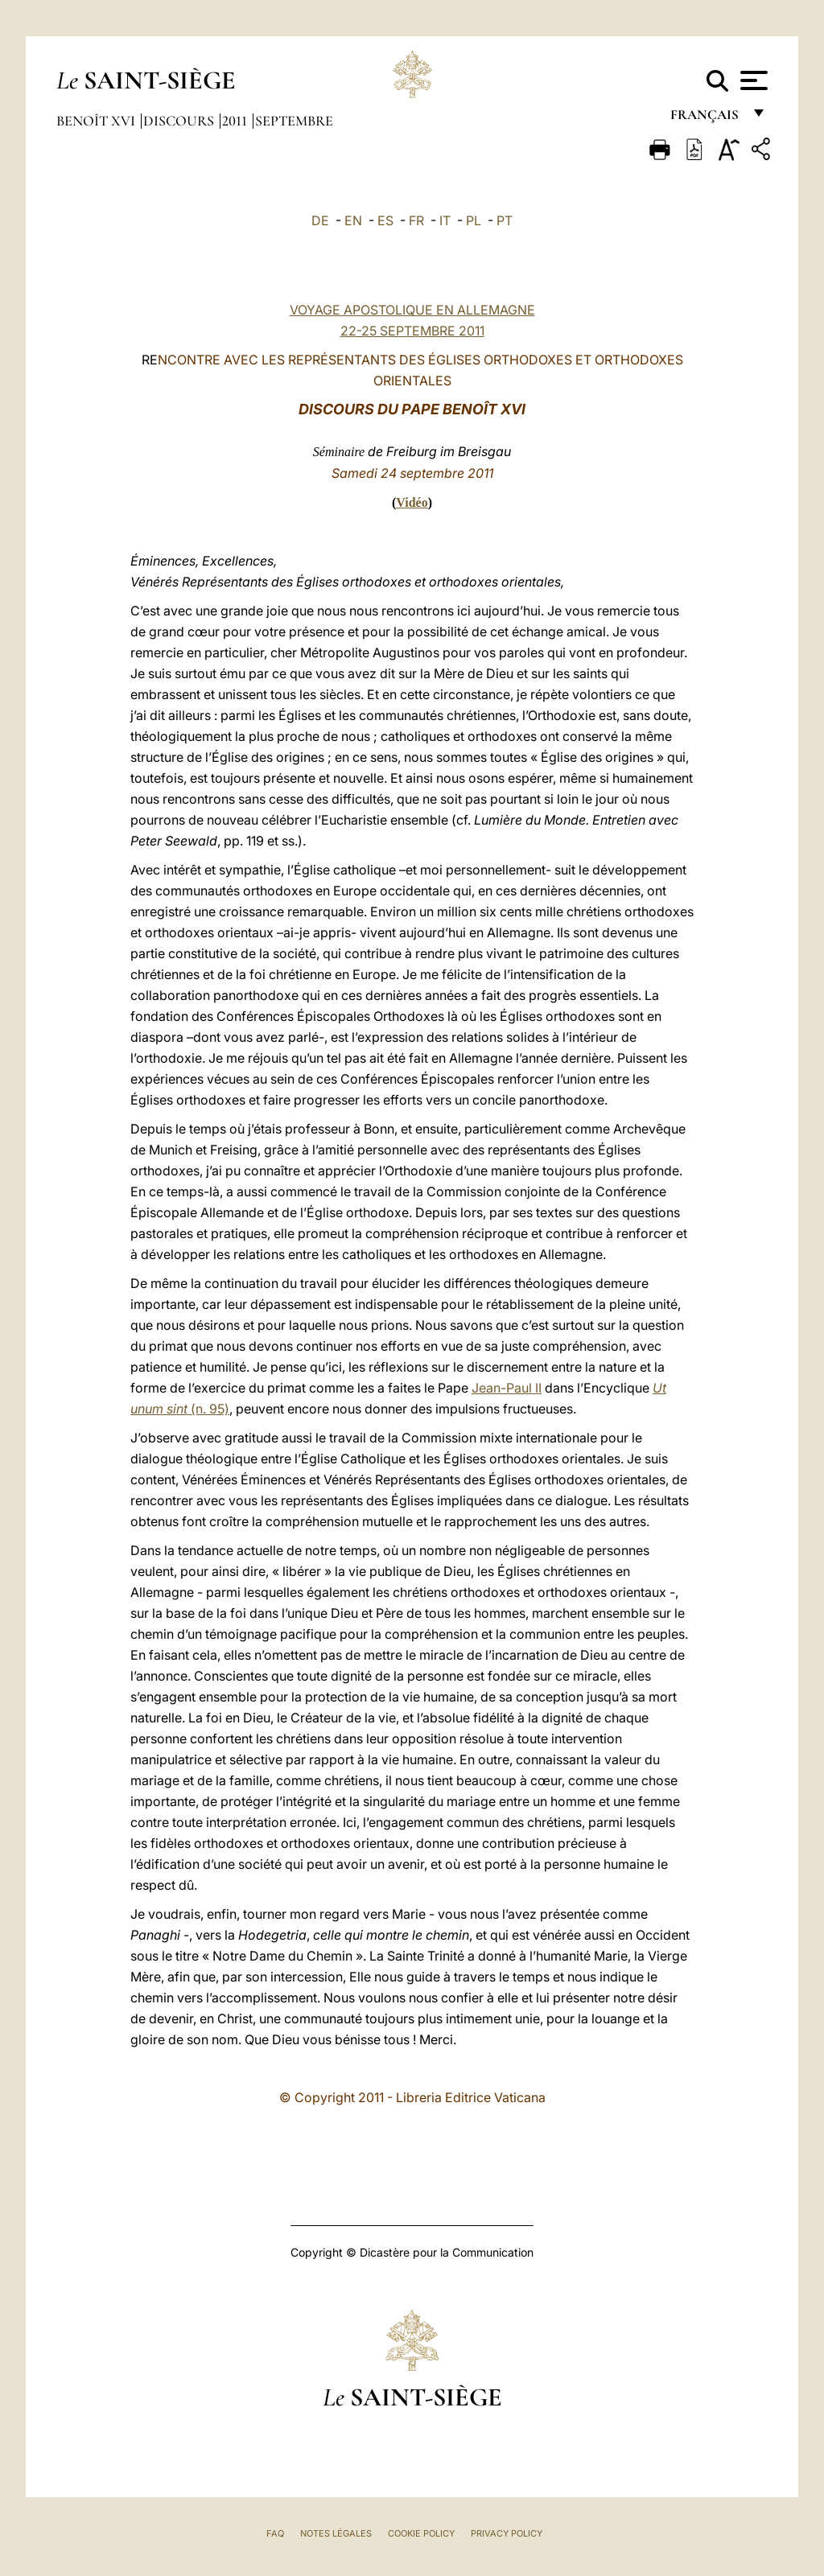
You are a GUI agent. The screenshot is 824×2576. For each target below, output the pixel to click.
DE (320, 220)
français (706, 118)
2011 (236, 121)
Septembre (294, 121)
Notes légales (336, 2533)
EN (353, 220)
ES (385, 220)
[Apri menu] (752, 80)
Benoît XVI (97, 121)
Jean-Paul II (507, 1388)
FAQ (275, 2533)
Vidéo (411, 502)
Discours (180, 121)
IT (445, 220)
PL (473, 220)
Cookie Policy (421, 2533)
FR (416, 220)
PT (504, 220)
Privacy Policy (506, 2533)
